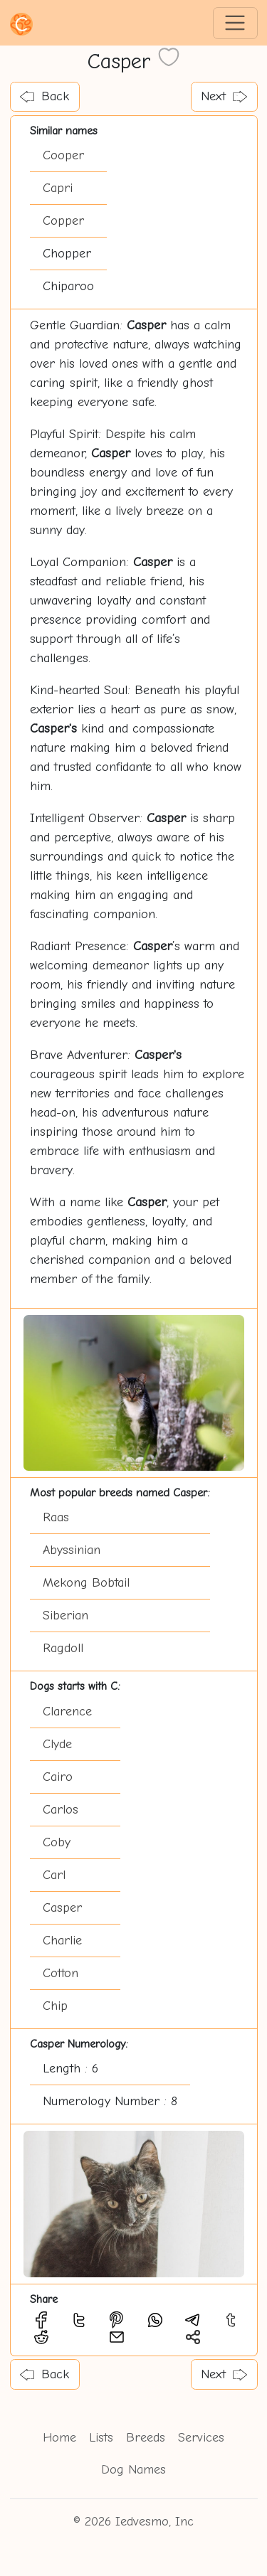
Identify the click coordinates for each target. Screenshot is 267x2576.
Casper (62, 1907)
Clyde (57, 1744)
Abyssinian (71, 1550)
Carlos (60, 1809)
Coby (56, 1842)
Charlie (62, 1940)
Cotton (60, 1973)
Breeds (145, 2437)
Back (44, 96)
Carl (54, 1875)
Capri (58, 188)
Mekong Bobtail (86, 1582)
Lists (101, 2437)
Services (201, 2437)
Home (59, 2437)
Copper (63, 220)
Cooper (63, 155)
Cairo (58, 1776)
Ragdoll (63, 1648)
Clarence (67, 1711)
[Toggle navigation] (235, 23)
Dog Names (133, 2469)
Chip (55, 2005)
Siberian (65, 1615)
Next (224, 96)
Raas (56, 1517)
